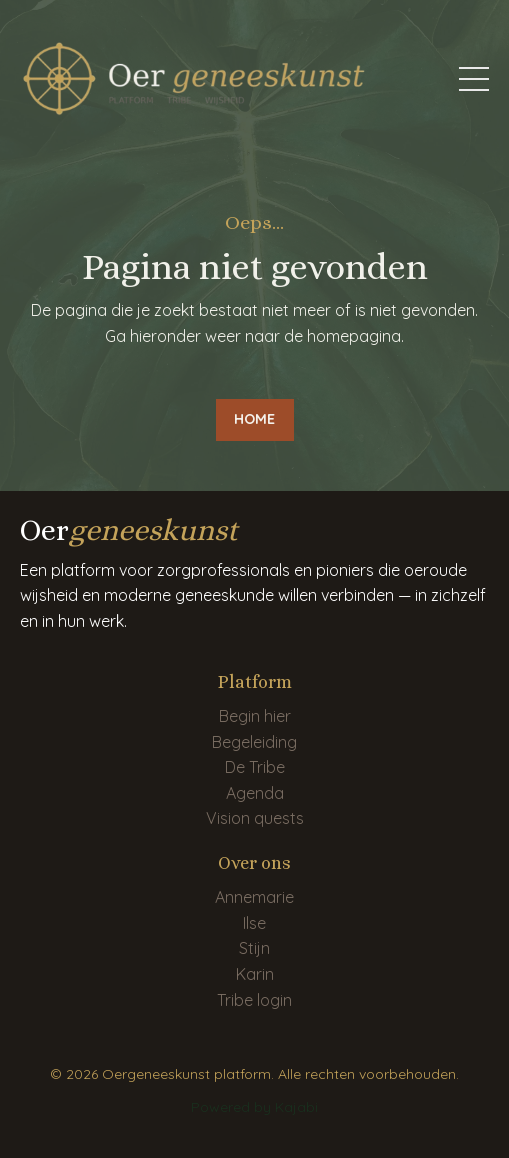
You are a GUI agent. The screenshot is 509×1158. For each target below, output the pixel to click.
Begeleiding (254, 742)
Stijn (254, 948)
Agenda (255, 793)
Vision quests (255, 818)
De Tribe (255, 767)
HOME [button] (255, 419)
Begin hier (255, 716)
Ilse (254, 923)
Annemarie (254, 897)
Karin (255, 974)
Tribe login (254, 1000)
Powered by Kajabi (254, 1107)
